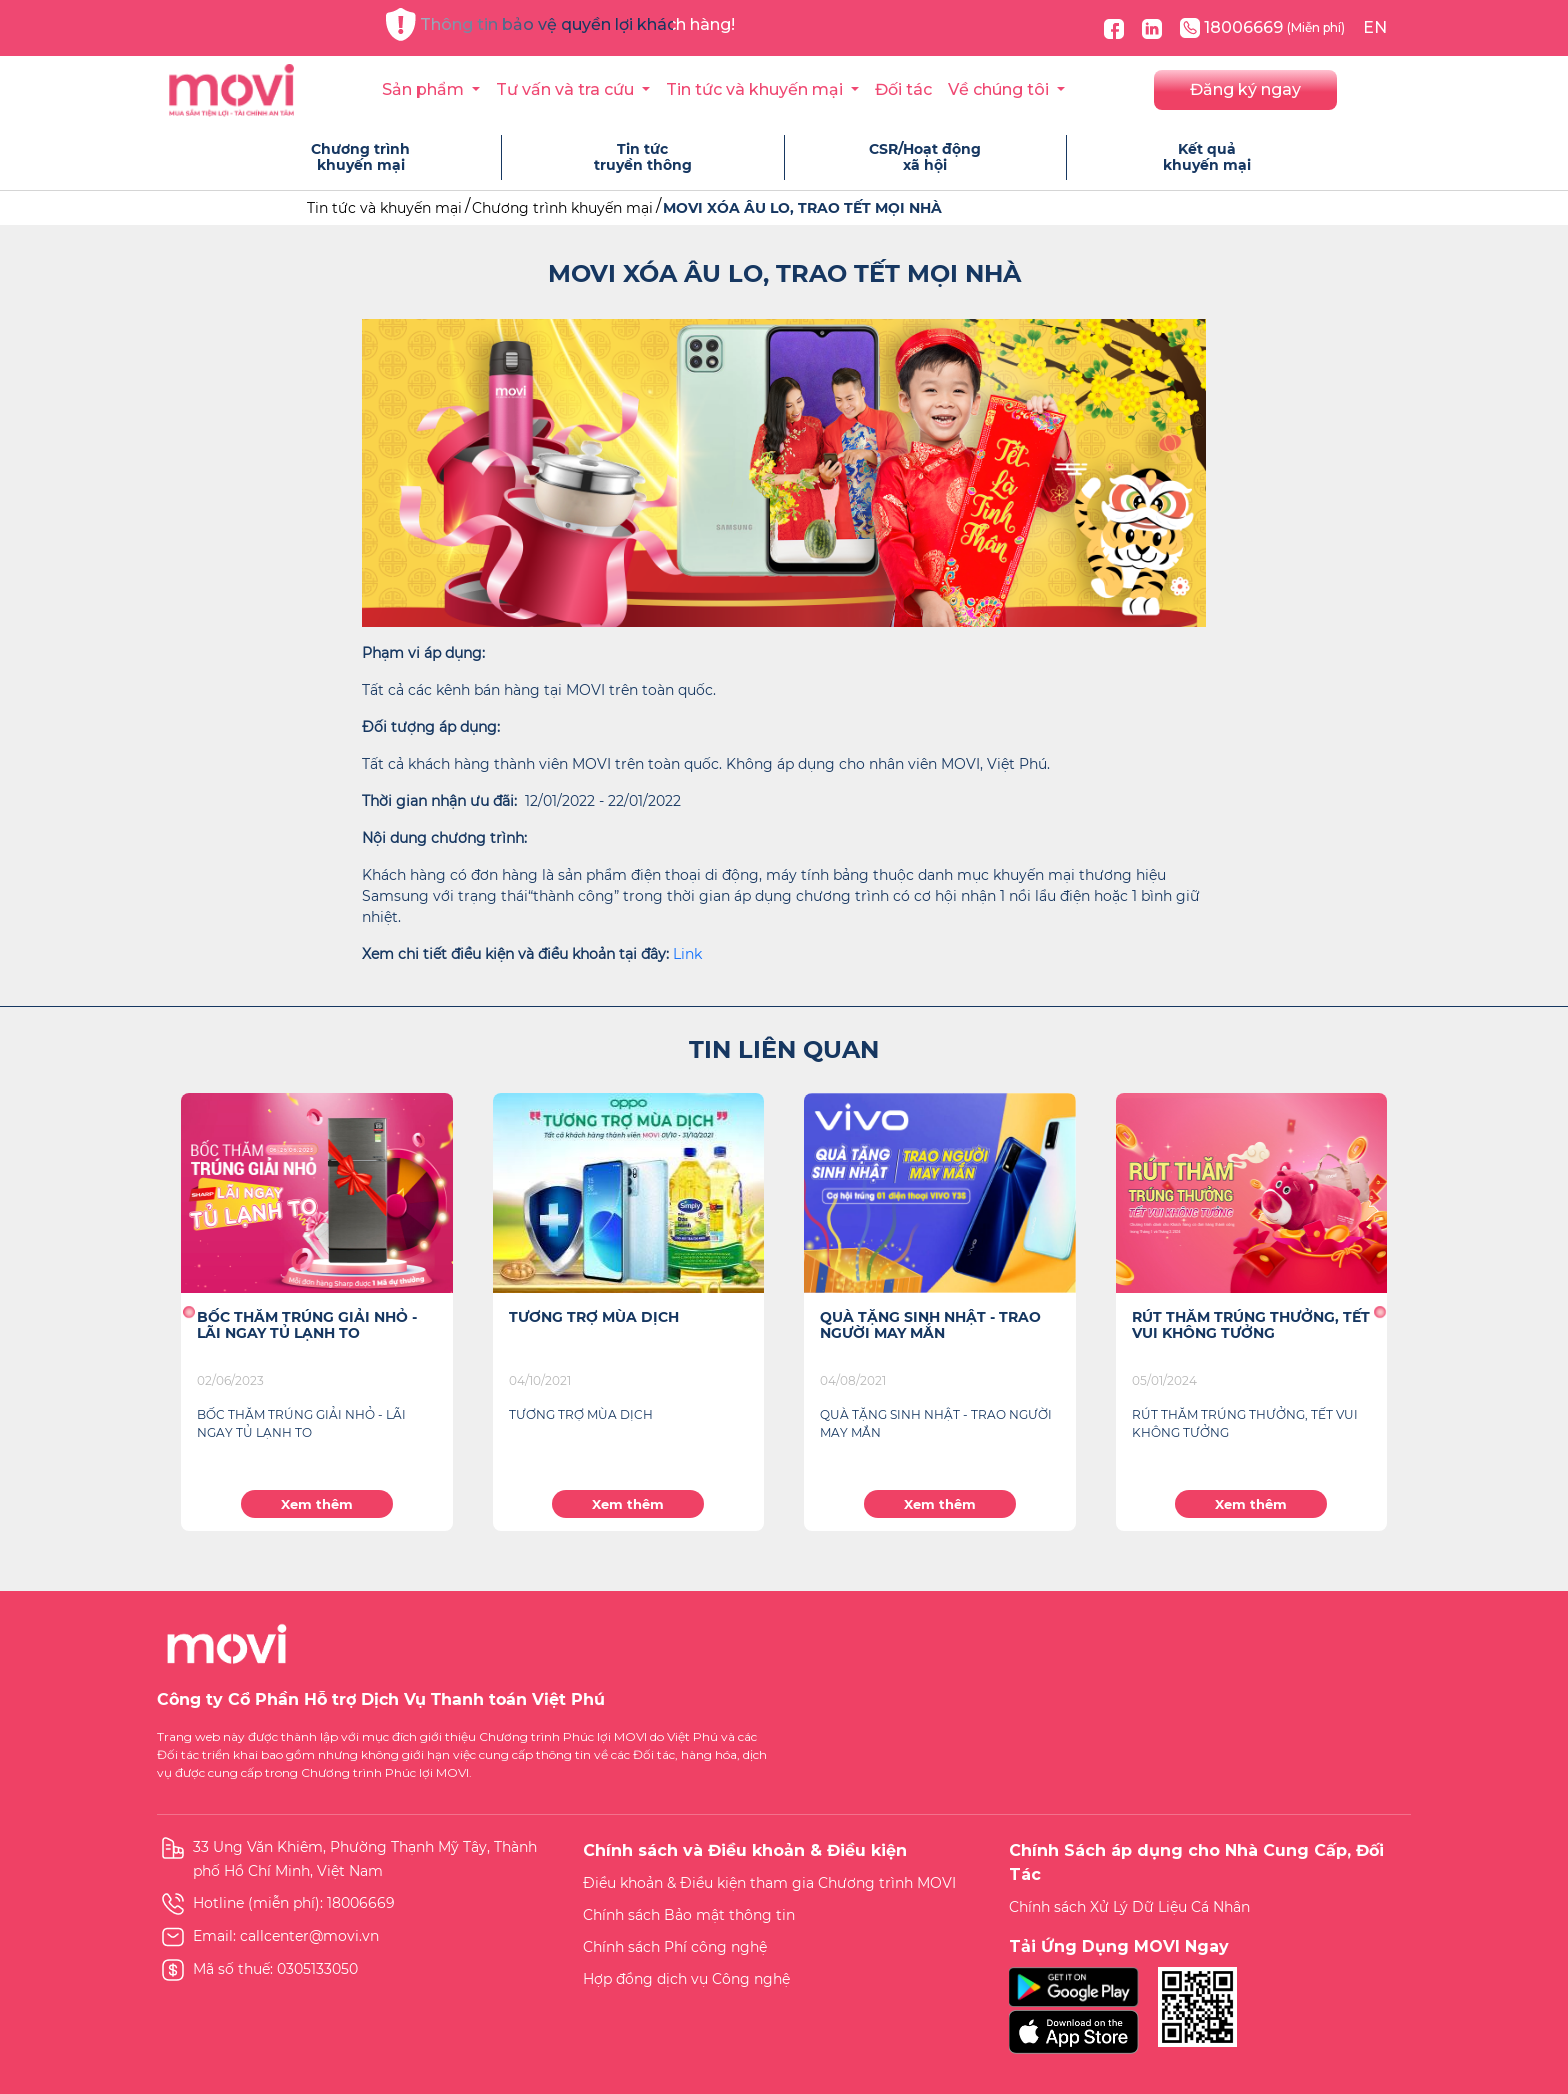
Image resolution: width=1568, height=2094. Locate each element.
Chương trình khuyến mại (562, 208)
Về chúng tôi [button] (1000, 89)
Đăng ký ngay (1245, 89)
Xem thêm (317, 1504)
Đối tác (903, 89)
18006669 (1262, 28)
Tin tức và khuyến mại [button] (756, 89)
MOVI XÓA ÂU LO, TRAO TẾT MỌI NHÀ (802, 208)
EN (1375, 27)
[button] (188, 1312)
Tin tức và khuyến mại (384, 208)
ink (691, 954)
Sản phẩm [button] (425, 89)
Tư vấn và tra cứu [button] (567, 89)
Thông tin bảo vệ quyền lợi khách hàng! (560, 24)
